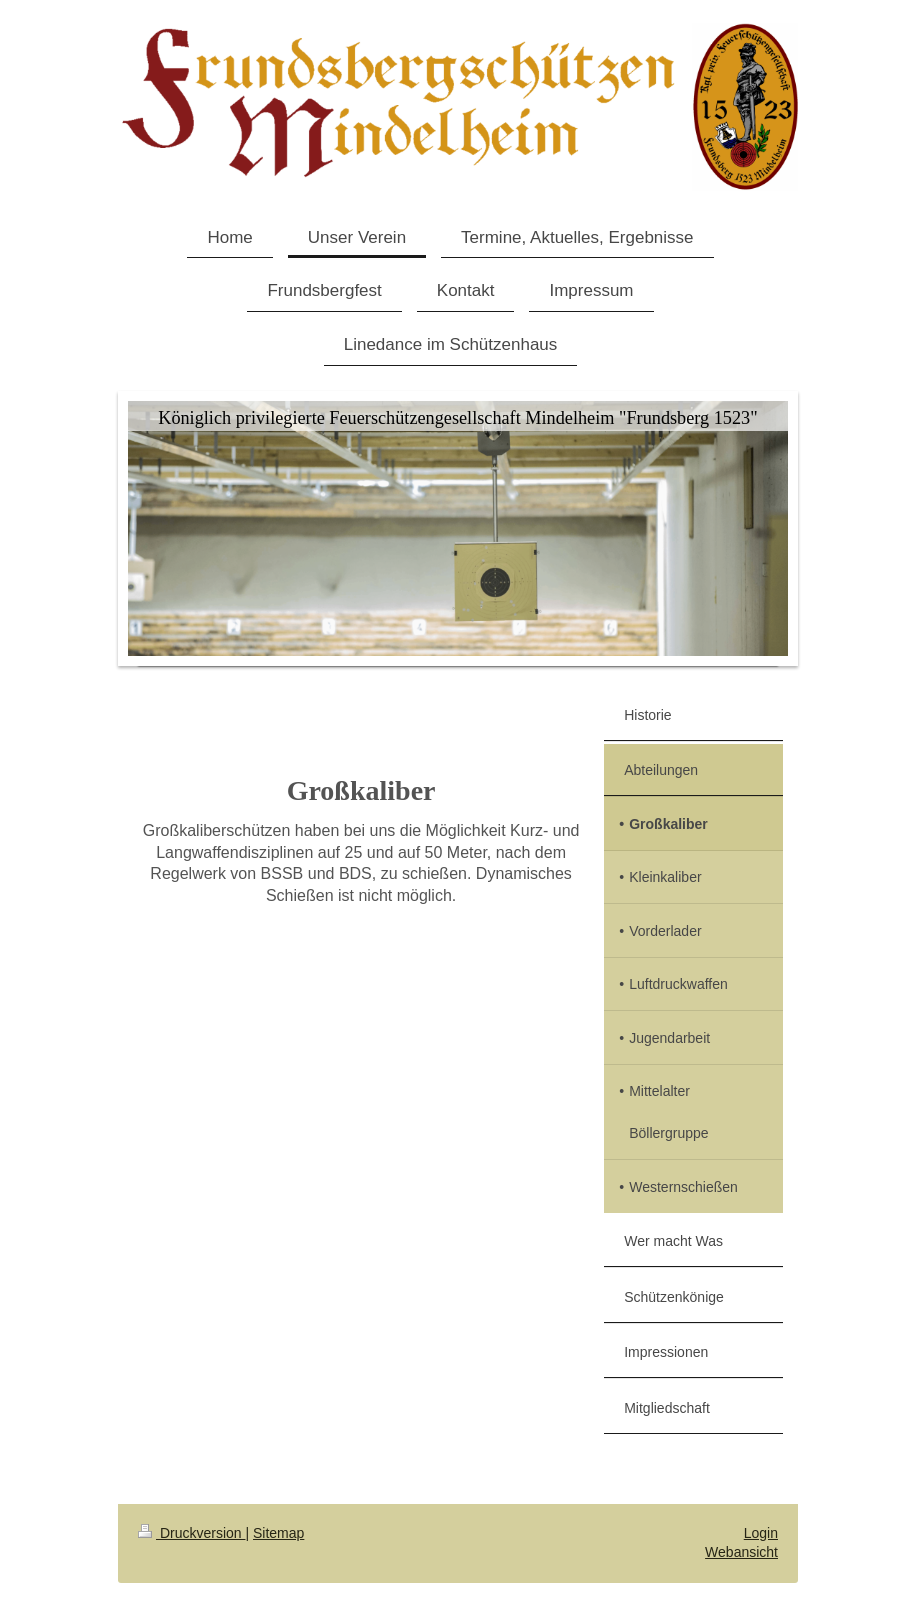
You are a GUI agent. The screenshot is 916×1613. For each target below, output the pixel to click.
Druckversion (191, 1533)
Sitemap (278, 1533)
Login (761, 1533)
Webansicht (741, 1552)
